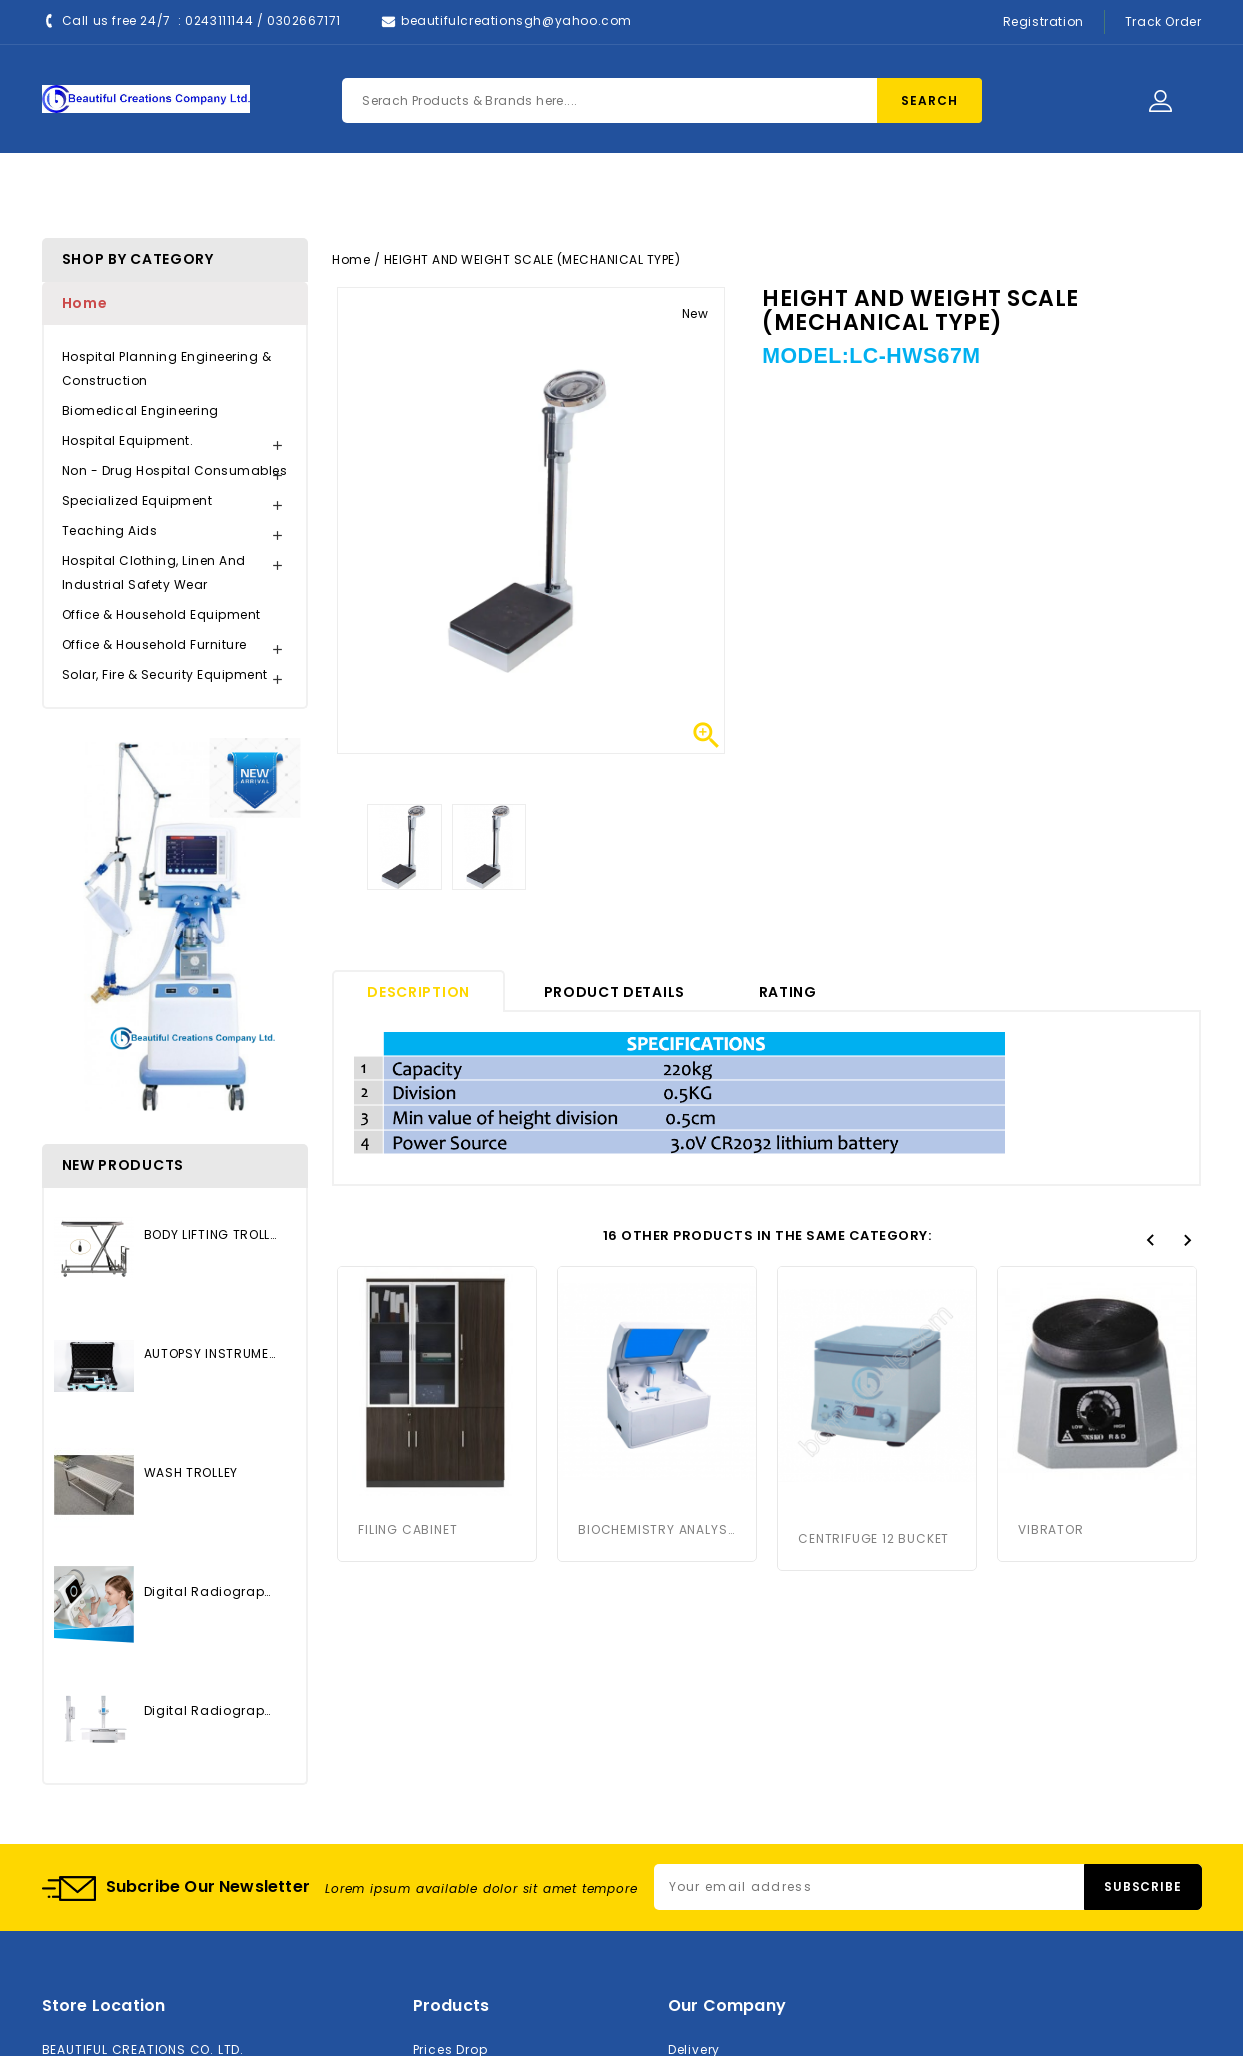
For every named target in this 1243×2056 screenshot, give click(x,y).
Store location (104, 2005)
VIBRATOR (1050, 1529)
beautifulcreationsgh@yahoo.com (516, 20)
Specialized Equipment (137, 500)
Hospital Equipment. (128, 440)
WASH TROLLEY (191, 1472)
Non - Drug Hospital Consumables (175, 470)
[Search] (662, 100)
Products (452, 191)
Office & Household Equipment (161, 614)
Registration (1043, 21)
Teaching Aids (110, 530)
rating (788, 992)
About (557, 191)
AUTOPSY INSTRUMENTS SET (210, 1353)
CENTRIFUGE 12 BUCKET (873, 1538)
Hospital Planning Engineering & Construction (167, 368)
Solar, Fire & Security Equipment (165, 674)
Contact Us (670, 191)
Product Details (615, 992)
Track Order (1163, 21)
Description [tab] (418, 992)
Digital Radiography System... (210, 1591)
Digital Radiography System (210, 1710)
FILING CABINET (407, 1529)
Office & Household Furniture (154, 644)
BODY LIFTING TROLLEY (210, 1234)
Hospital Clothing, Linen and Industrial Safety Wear (154, 572)
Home (349, 191)
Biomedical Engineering (140, 410)
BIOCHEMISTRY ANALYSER (657, 1529)
